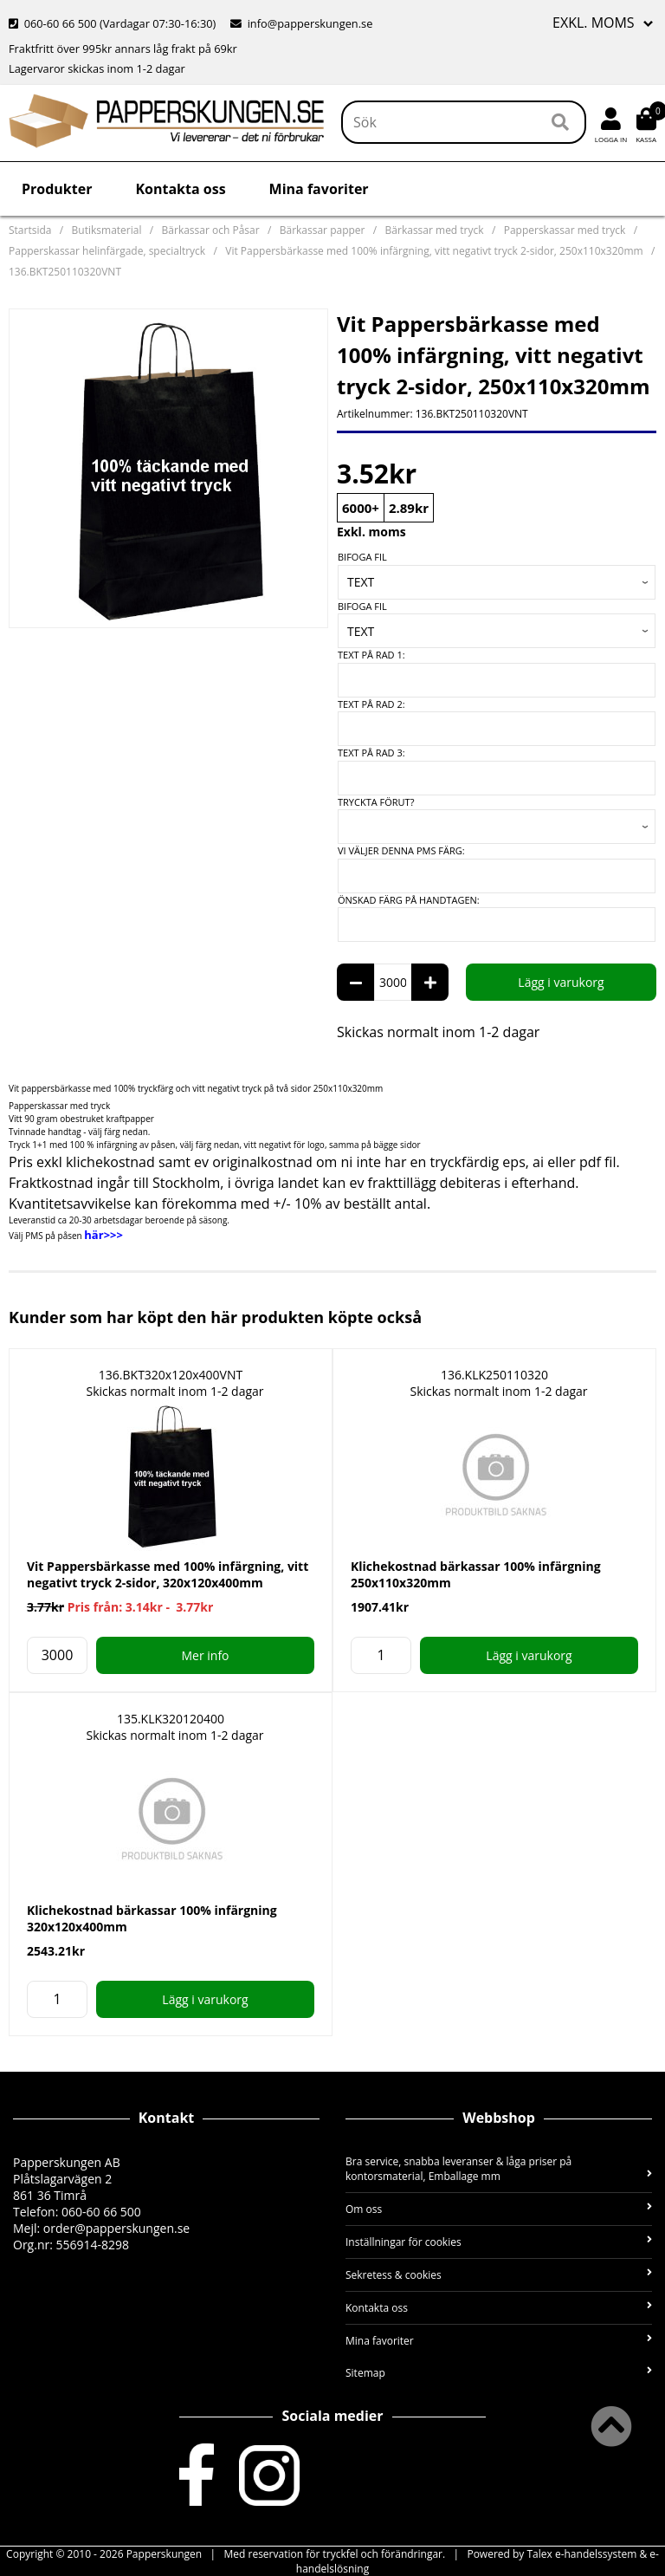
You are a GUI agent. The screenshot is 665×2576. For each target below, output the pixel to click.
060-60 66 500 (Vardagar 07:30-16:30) (114, 23)
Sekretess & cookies (498, 2275)
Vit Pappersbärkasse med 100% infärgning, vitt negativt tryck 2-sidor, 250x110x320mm (433, 250)
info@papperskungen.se (301, 23)
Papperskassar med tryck (565, 230)
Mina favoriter (319, 188)
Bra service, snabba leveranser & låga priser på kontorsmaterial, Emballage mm (498, 2168)
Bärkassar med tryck (434, 230)
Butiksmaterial (107, 230)
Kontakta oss (180, 188)
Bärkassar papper (322, 230)
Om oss (498, 2209)
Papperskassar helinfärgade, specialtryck (107, 250)
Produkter (57, 188)
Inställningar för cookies (498, 2242)
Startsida (30, 230)
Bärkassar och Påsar (211, 230)
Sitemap (498, 2372)
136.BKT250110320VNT (65, 271)
